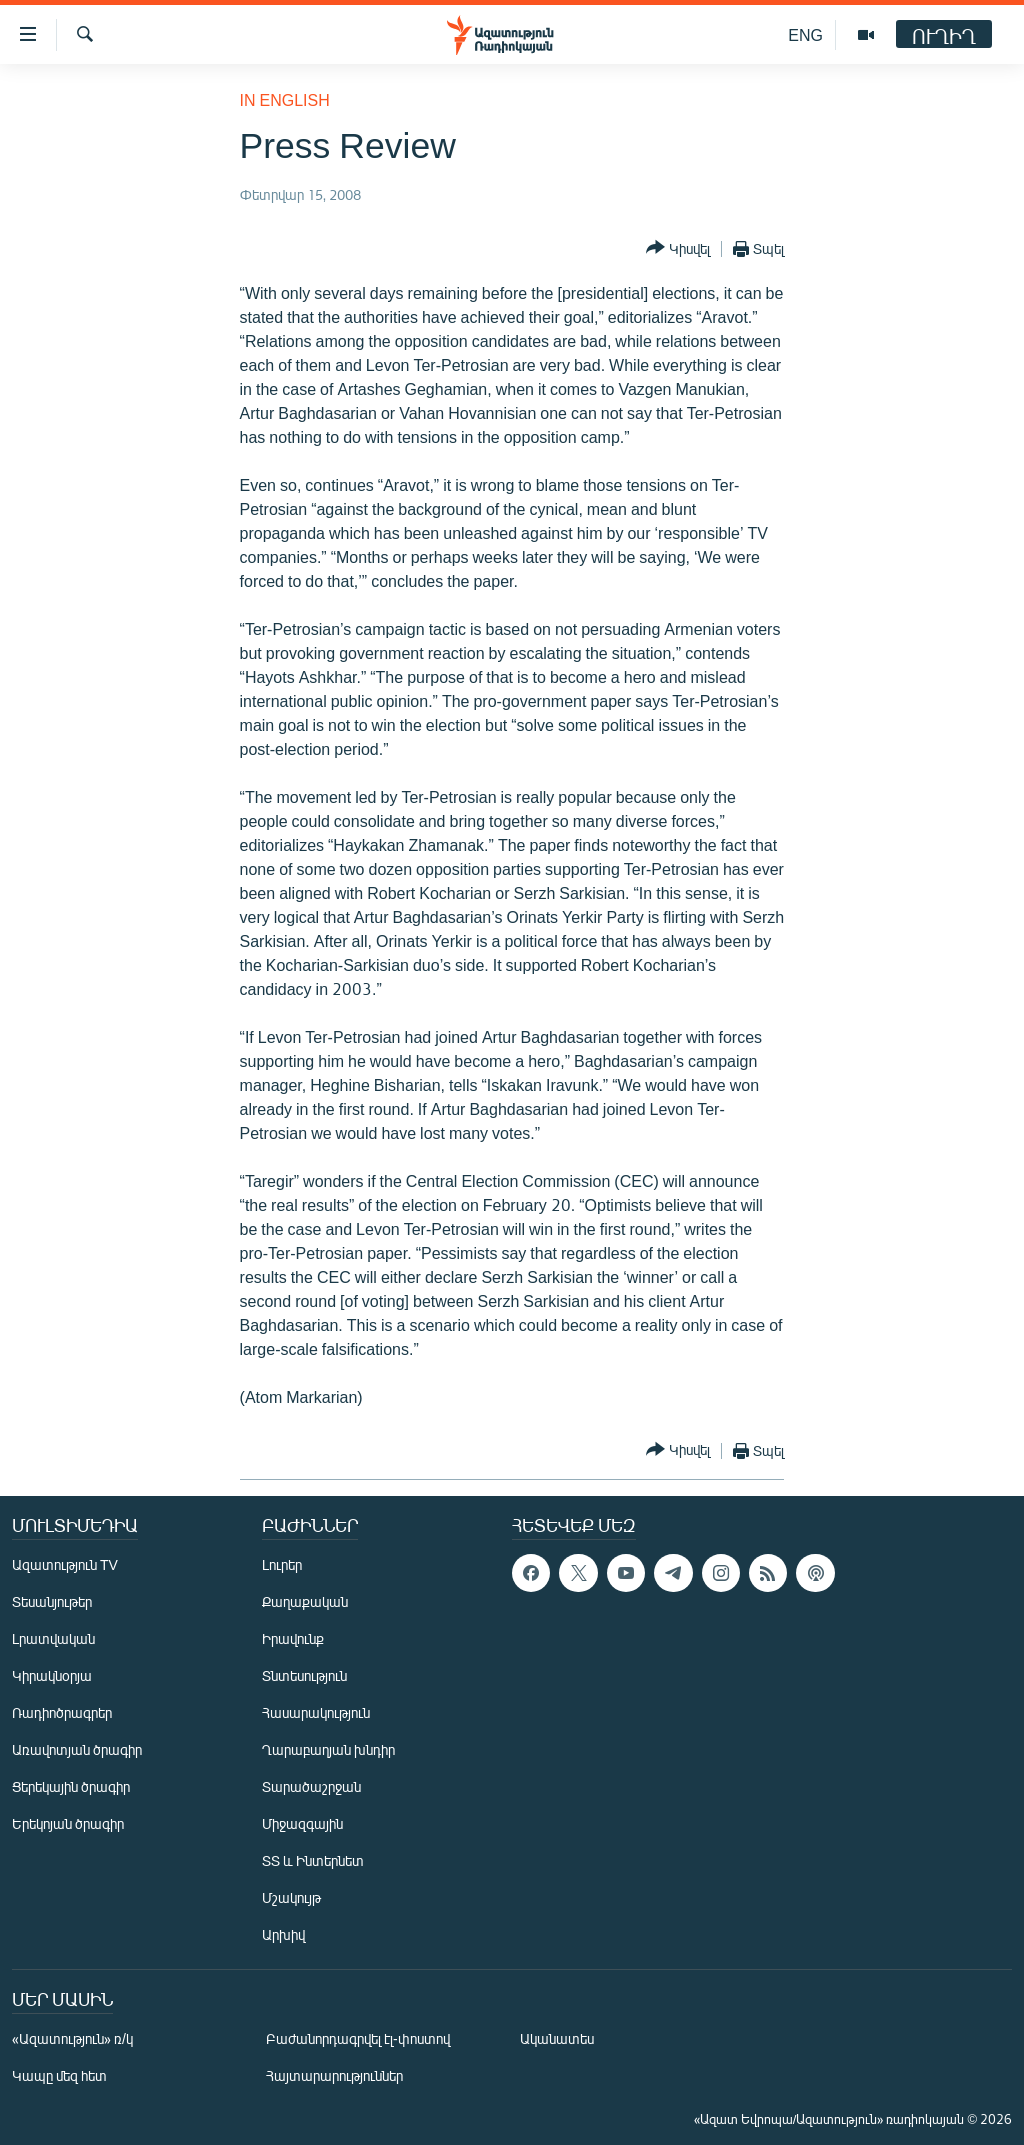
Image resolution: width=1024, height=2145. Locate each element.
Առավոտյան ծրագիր (77, 1749)
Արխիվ (283, 1934)
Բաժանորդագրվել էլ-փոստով (358, 2038)
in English (285, 99)
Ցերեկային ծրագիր (71, 1786)
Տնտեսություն (304, 1675)
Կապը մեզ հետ (59, 2075)
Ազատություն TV (65, 1564)
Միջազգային (302, 1823)
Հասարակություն (316, 1712)
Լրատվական (53, 1638)
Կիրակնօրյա (52, 1675)
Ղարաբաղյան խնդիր (328, 1749)
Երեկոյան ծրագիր (68, 1823)
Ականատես (557, 2038)
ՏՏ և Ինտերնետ (313, 1860)
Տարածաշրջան (311, 1786)
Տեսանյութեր (52, 1601)
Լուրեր (282, 1564)
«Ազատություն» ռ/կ (72, 2038)
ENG (805, 34)
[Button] (678, 248)
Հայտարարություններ (334, 2075)
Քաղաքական (305, 1601)
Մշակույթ (291, 1897)
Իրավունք (293, 1638)
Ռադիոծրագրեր (62, 1712)
